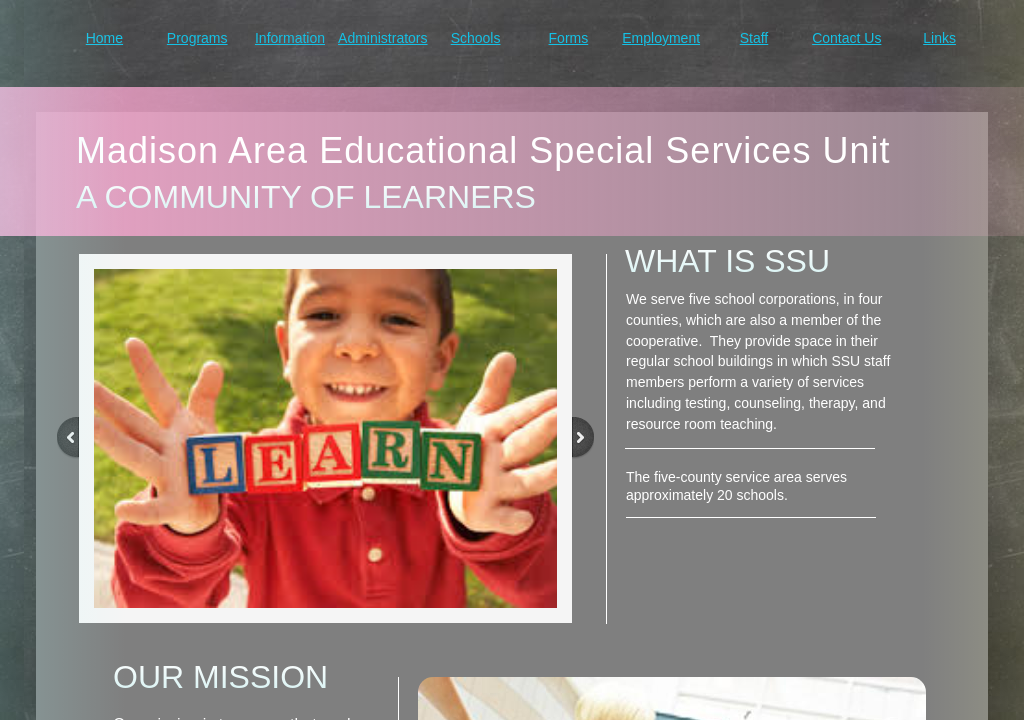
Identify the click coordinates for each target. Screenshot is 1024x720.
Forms (569, 38)
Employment (661, 38)
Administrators (382, 38)
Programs (197, 38)
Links (939, 38)
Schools (476, 38)
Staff (754, 38)
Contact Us (846, 38)
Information (290, 38)
